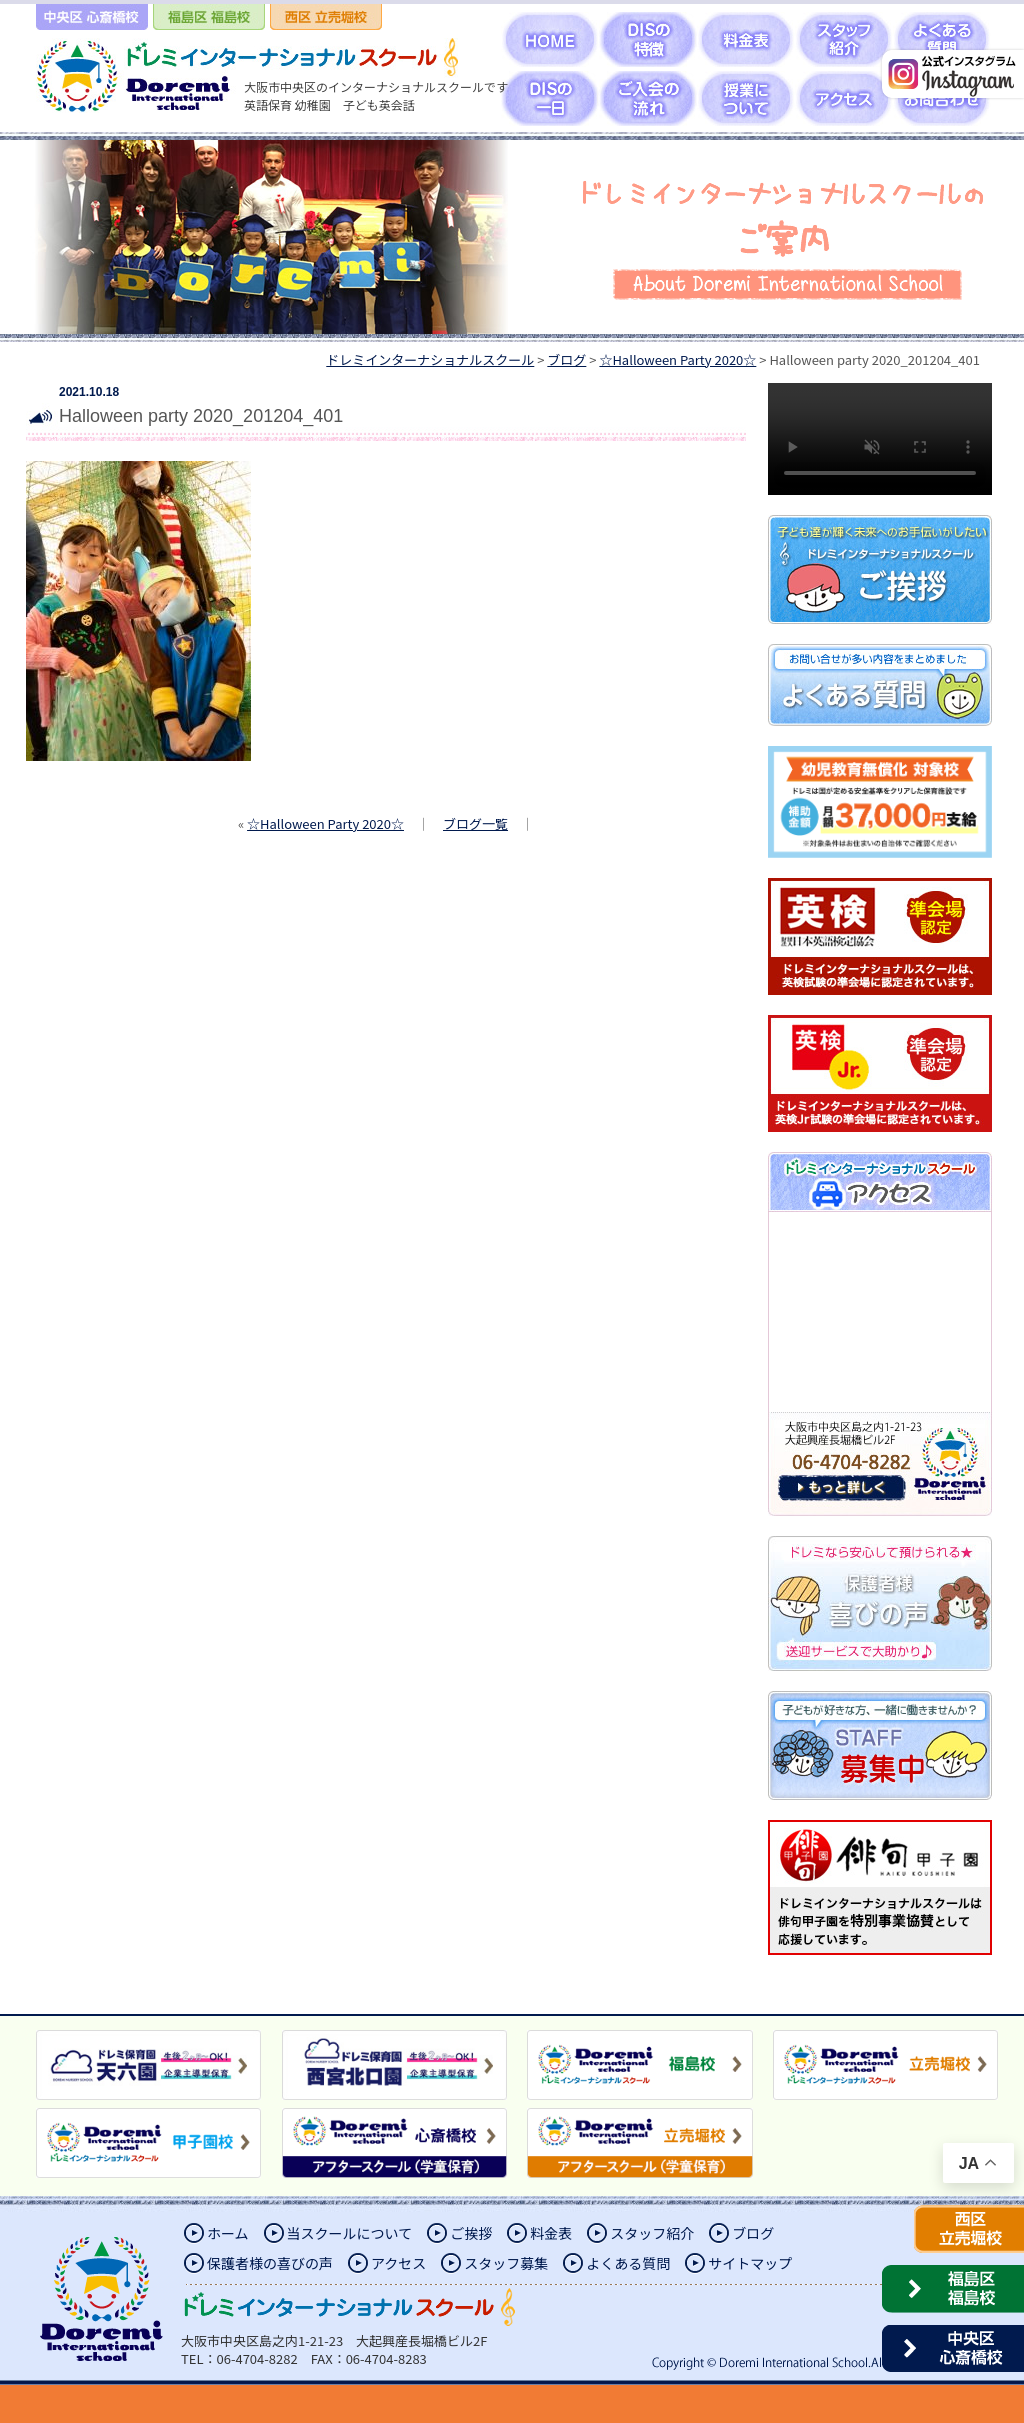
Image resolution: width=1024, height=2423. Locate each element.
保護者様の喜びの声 (270, 2263)
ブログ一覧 (475, 823)
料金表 (551, 2233)
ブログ (753, 2233)
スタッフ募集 (506, 2263)
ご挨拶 (471, 2233)
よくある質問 (628, 2263)
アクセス (398, 2263)
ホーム (228, 2233)
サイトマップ (750, 2263)
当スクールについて (350, 2233)
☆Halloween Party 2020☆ (325, 823)
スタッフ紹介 (652, 2233)
